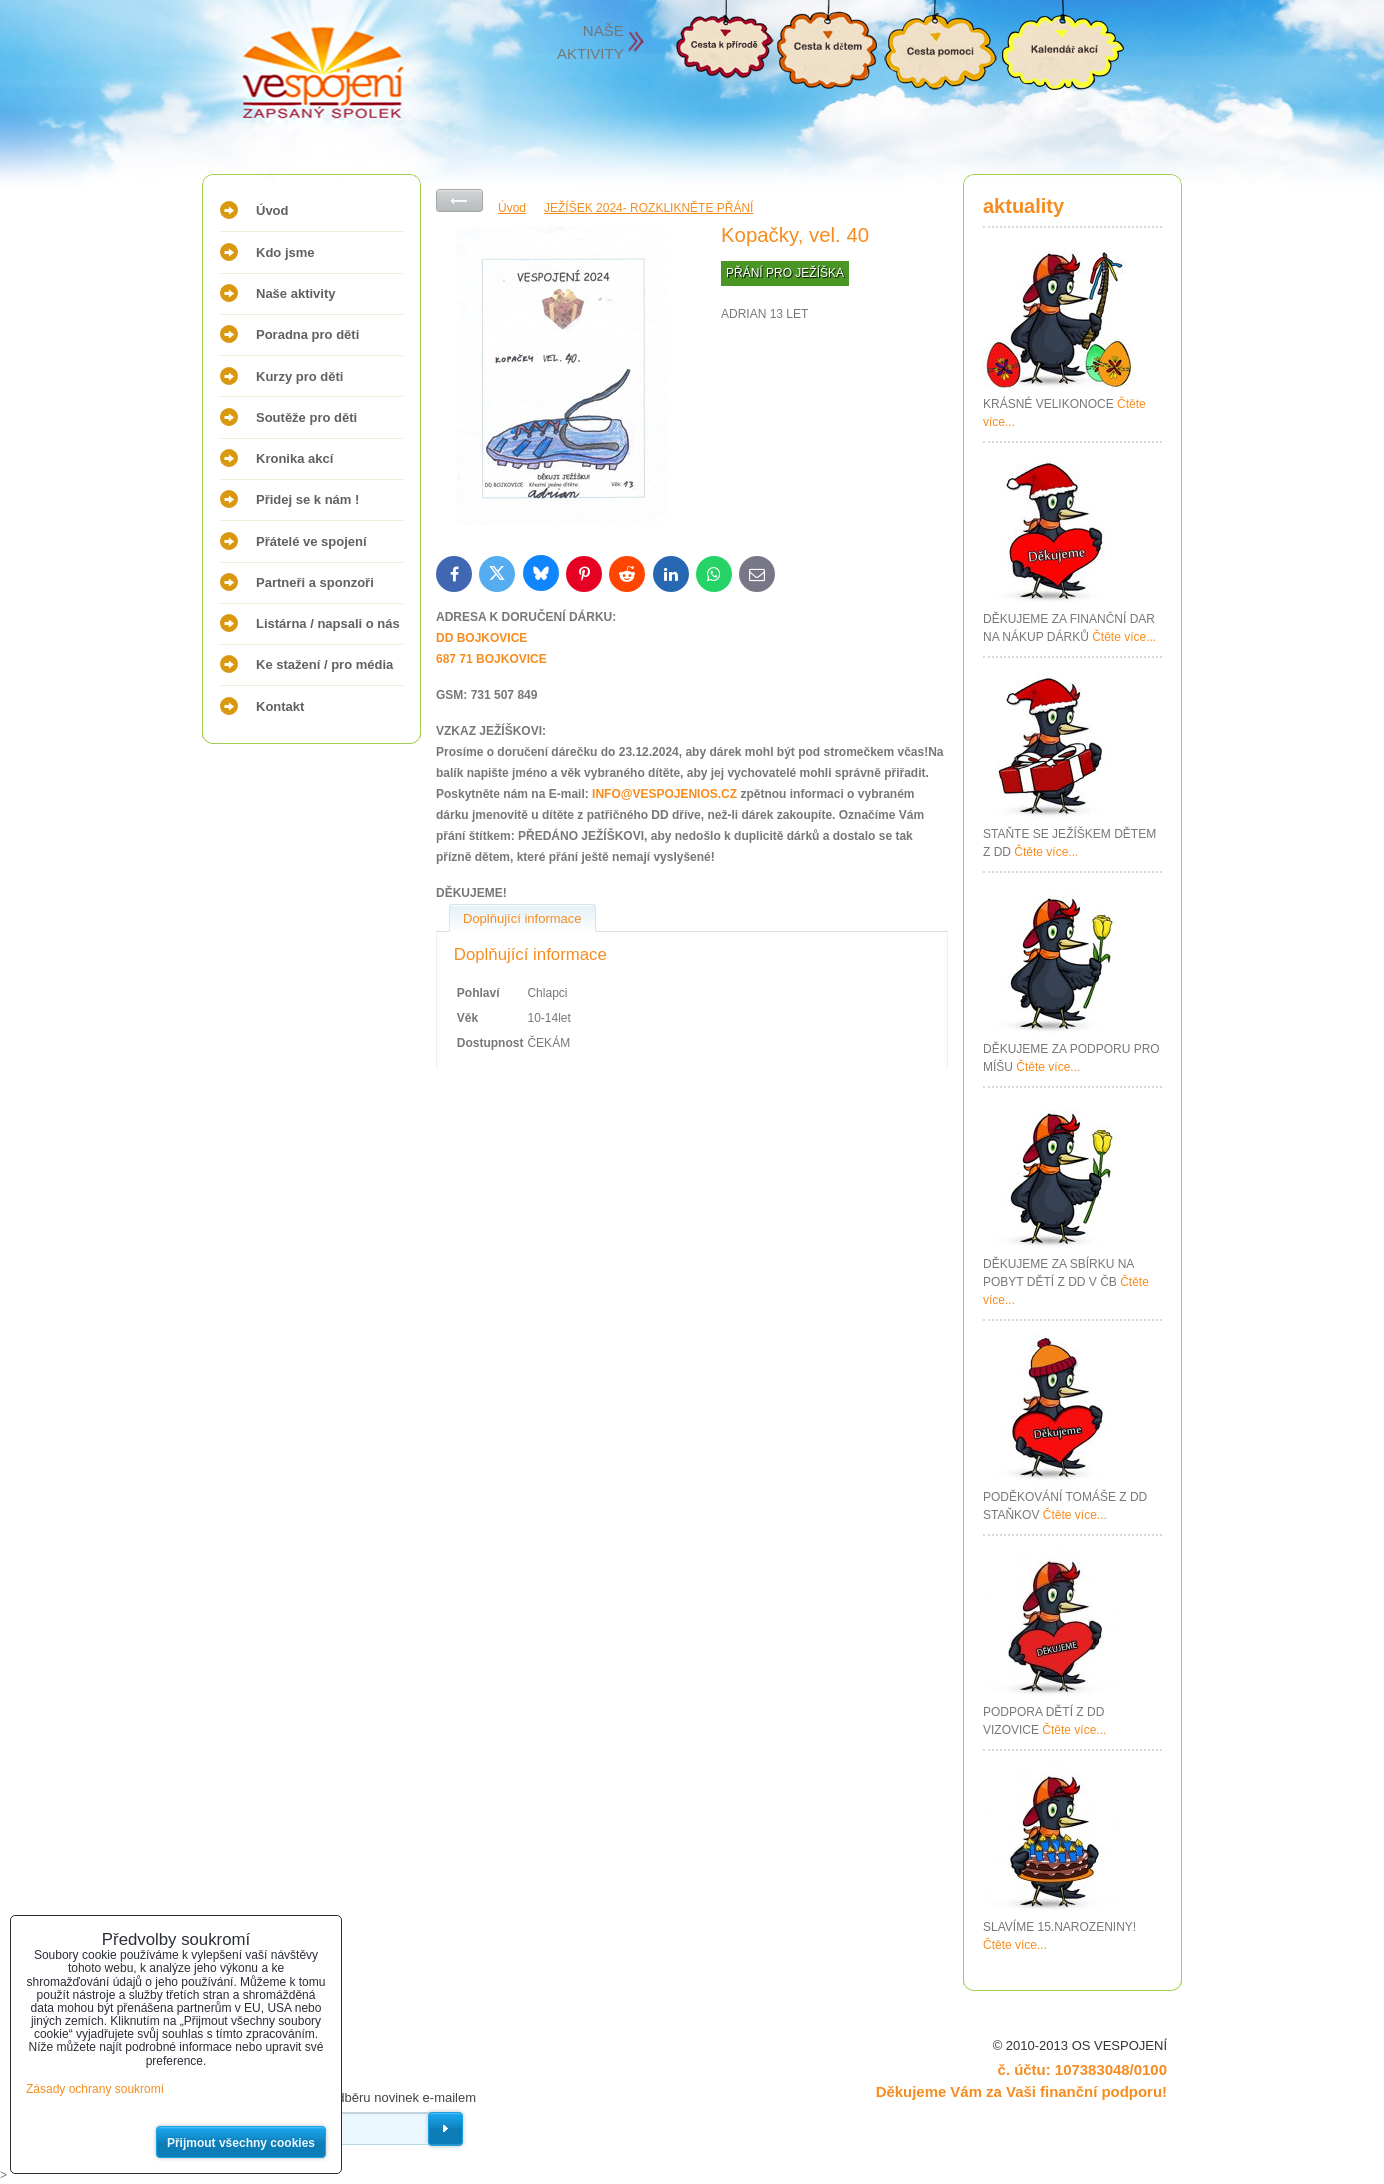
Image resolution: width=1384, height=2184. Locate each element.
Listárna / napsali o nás (328, 623)
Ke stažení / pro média (324, 664)
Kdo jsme (285, 252)
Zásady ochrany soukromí (95, 2089)
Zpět (459, 200)
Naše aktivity (296, 293)
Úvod (272, 210)
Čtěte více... (1124, 637)
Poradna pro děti (307, 334)
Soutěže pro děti (306, 417)
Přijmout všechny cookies (241, 2143)
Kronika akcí (294, 458)
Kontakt (280, 706)
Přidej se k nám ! (307, 499)
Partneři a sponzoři (315, 582)
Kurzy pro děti (299, 376)
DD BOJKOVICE (481, 638)
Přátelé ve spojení (311, 541)
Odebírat (445, 2129)
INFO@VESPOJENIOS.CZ (664, 794)
